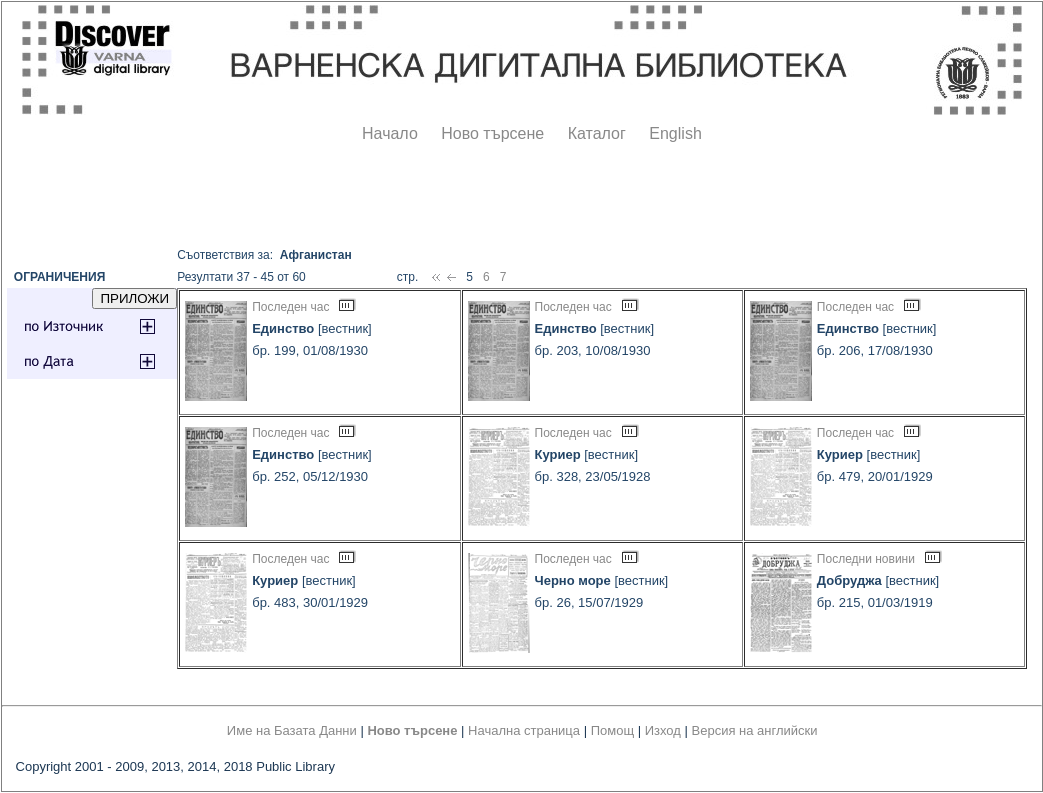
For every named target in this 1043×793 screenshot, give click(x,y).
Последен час (290, 307)
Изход (663, 730)
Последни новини (866, 559)
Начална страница (524, 730)
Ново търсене (492, 133)
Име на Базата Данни (292, 730)
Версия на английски (755, 730)
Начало (390, 133)
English (675, 133)
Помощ (612, 730)
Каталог (597, 133)
